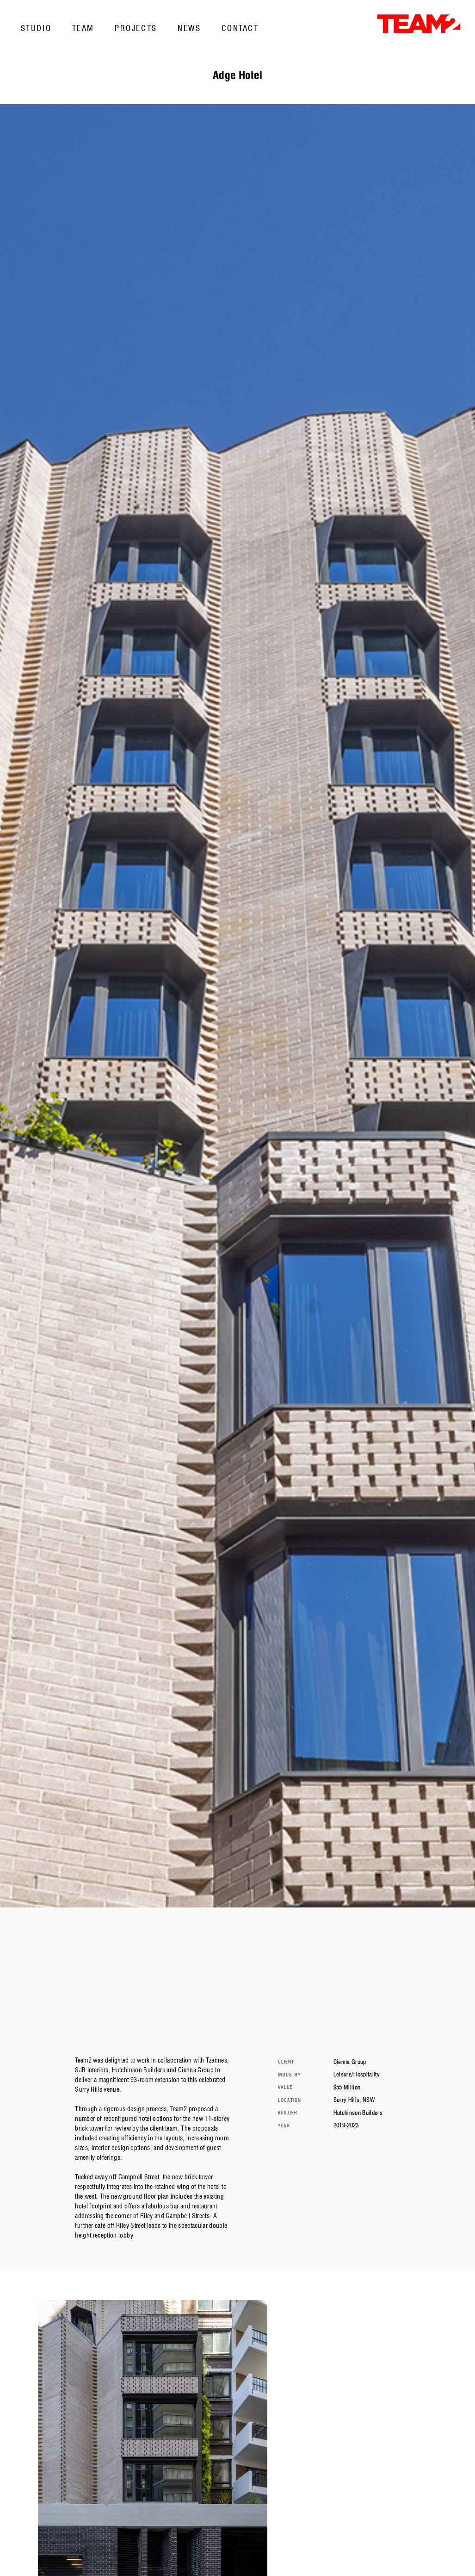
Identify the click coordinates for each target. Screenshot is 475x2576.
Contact (240, 28)
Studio (36, 28)
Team (83, 28)
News (189, 28)
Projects (136, 28)
